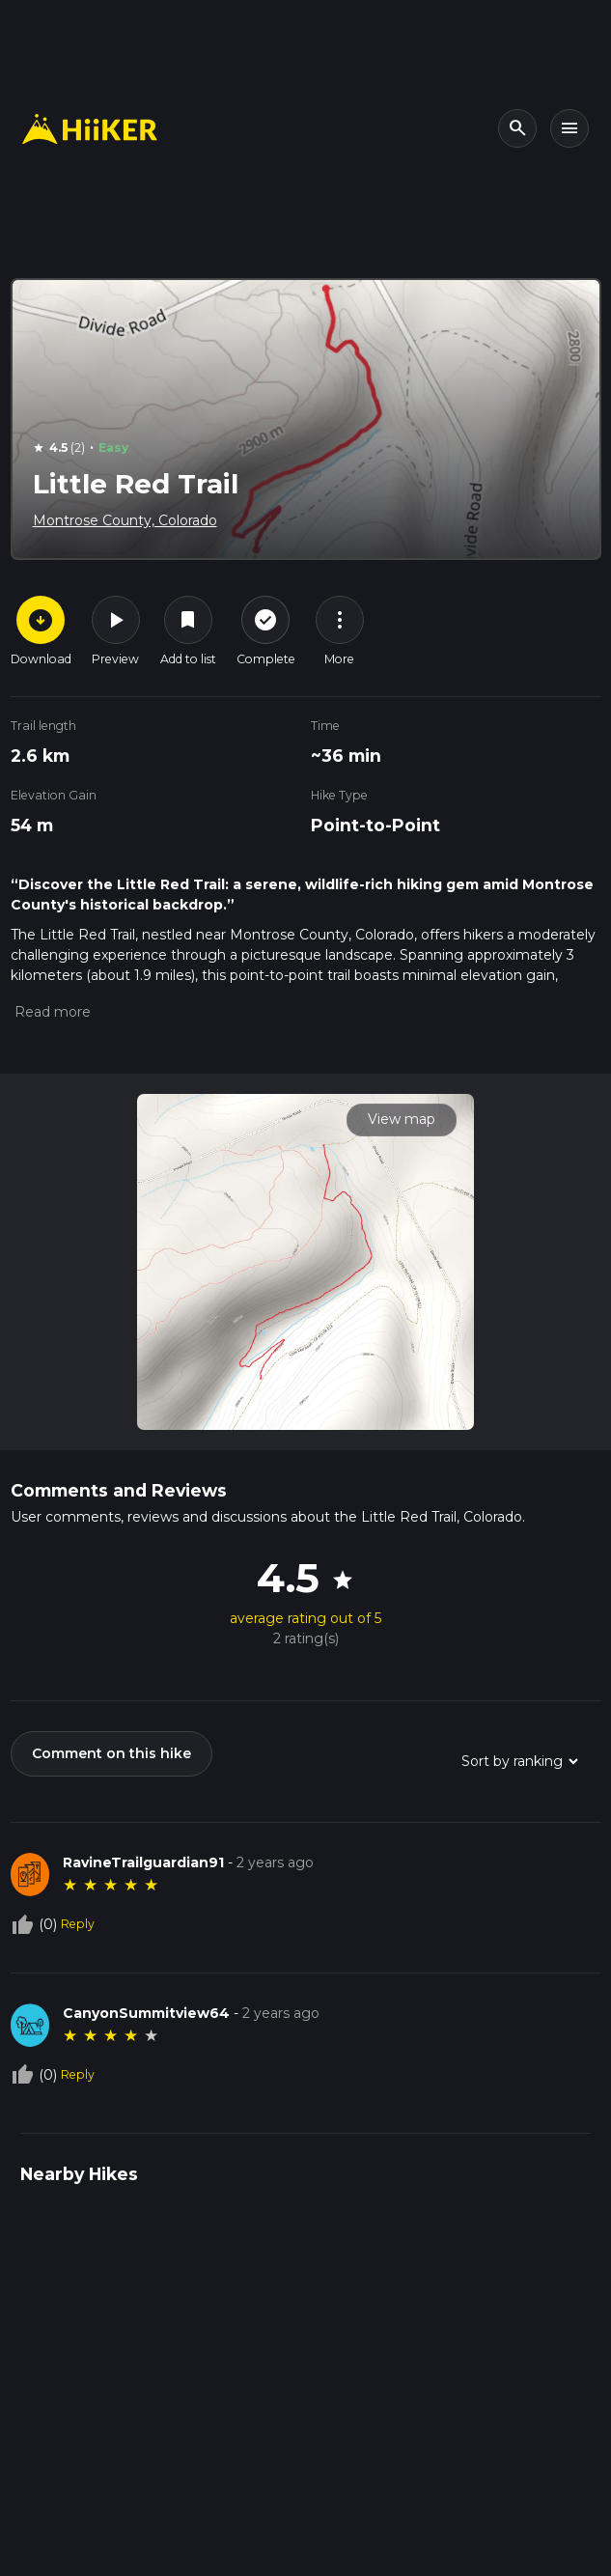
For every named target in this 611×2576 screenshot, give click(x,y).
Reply (78, 1924)
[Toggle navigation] (569, 128)
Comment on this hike (111, 1753)
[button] (51, 1012)
